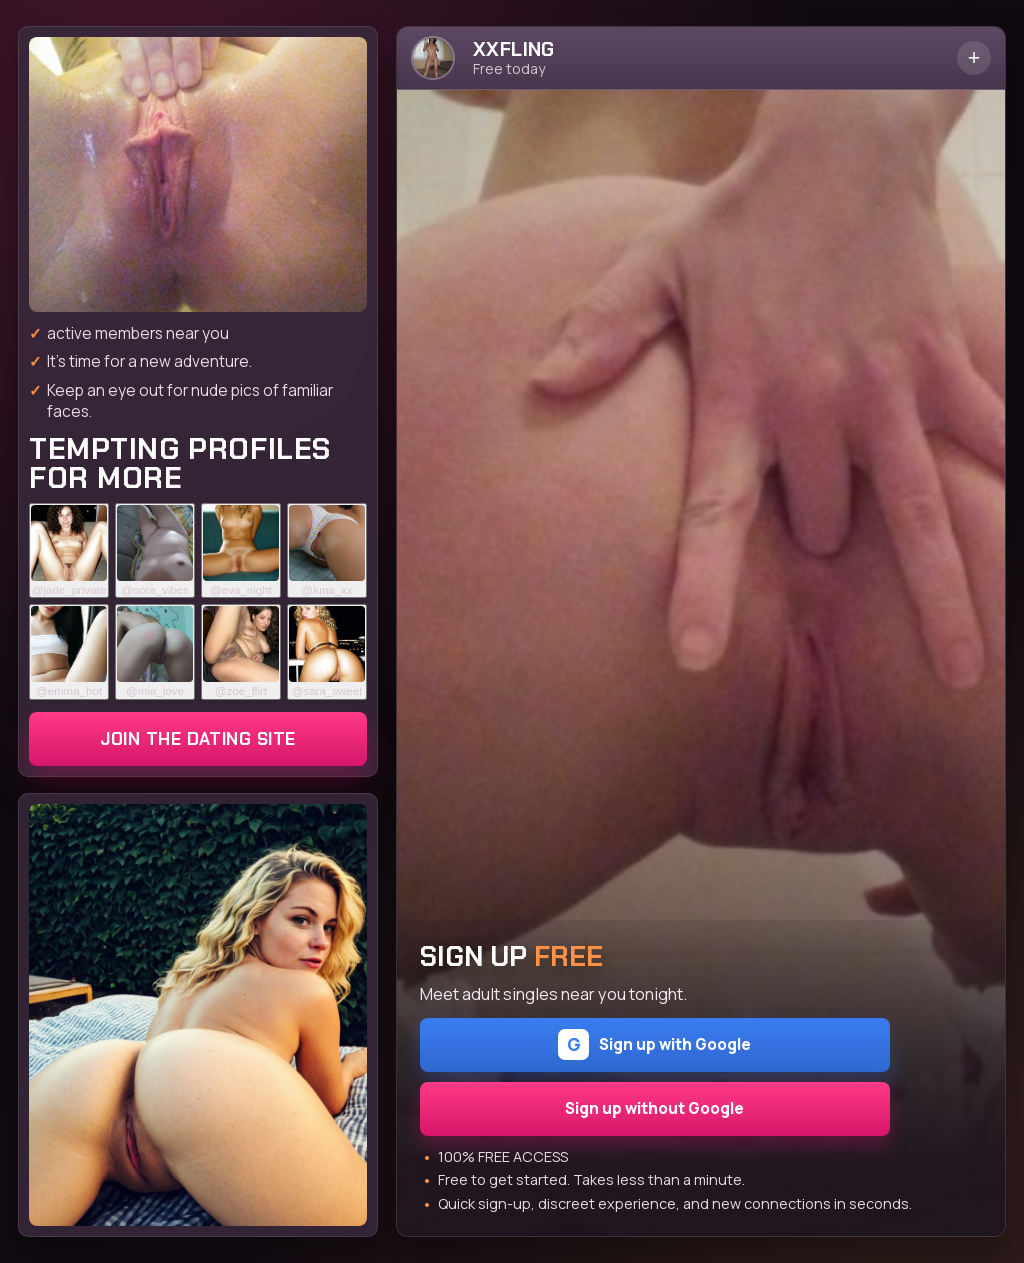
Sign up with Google (654, 1044)
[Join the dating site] (198, 174)
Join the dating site (197, 739)
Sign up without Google (654, 1108)
